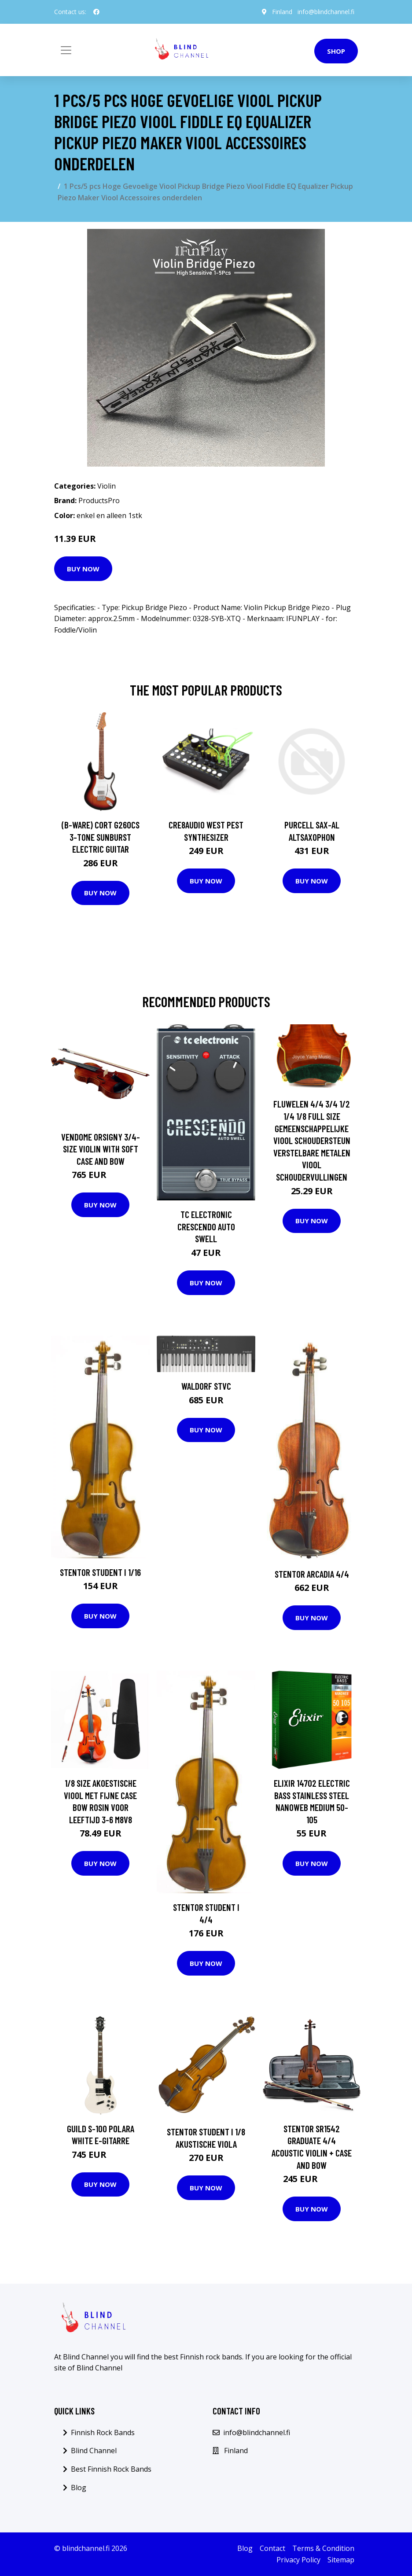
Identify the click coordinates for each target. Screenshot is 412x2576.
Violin (106, 486)
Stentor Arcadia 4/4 (312, 1573)
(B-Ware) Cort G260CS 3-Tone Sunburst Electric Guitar (101, 836)
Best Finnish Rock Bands (111, 2469)
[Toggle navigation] (66, 50)
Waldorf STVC (206, 1385)
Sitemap (340, 2560)
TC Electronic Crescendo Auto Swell (206, 1226)
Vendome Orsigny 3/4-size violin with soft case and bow (100, 1149)
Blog (78, 2487)
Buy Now (83, 568)
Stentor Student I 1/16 (100, 1572)
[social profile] (96, 12)
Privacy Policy (298, 2560)
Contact (272, 2548)
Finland (282, 11)
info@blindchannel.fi (326, 11)
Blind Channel (94, 2450)
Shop (336, 51)
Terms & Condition (323, 2548)
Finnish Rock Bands (103, 2432)
